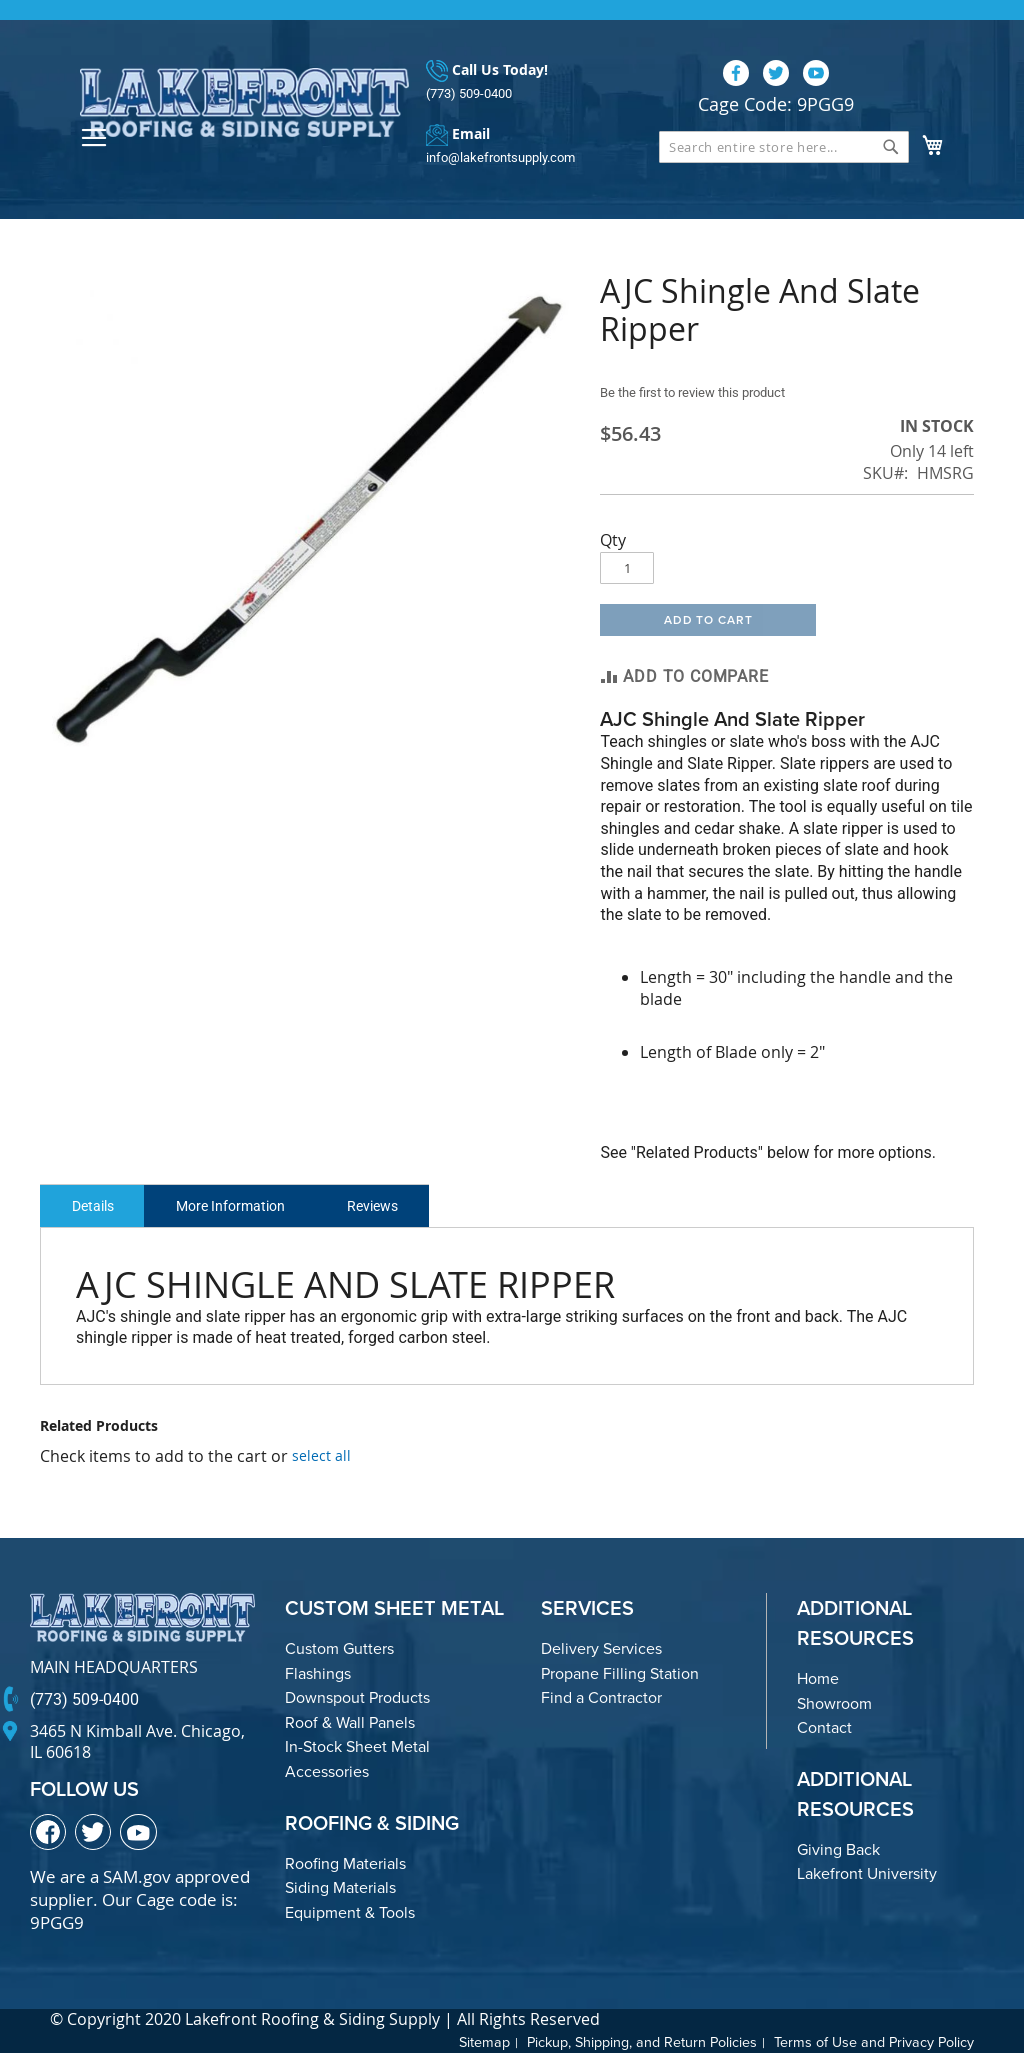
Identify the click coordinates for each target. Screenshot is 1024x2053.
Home (818, 1678)
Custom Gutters (339, 1648)
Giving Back (838, 1849)
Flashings (318, 1673)
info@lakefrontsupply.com (500, 157)
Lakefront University (867, 1873)
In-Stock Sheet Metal (357, 1746)
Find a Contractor (601, 1697)
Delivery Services (601, 1648)
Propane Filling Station (620, 1673)
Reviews (394, 1206)
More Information (243, 1206)
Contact (824, 1727)
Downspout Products (357, 1697)
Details (97, 1206)
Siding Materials (340, 1887)
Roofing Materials (345, 1863)
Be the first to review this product (702, 392)
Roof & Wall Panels (350, 1722)
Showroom (834, 1703)
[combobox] (784, 147)
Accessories (327, 1771)
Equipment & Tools (350, 1912)
